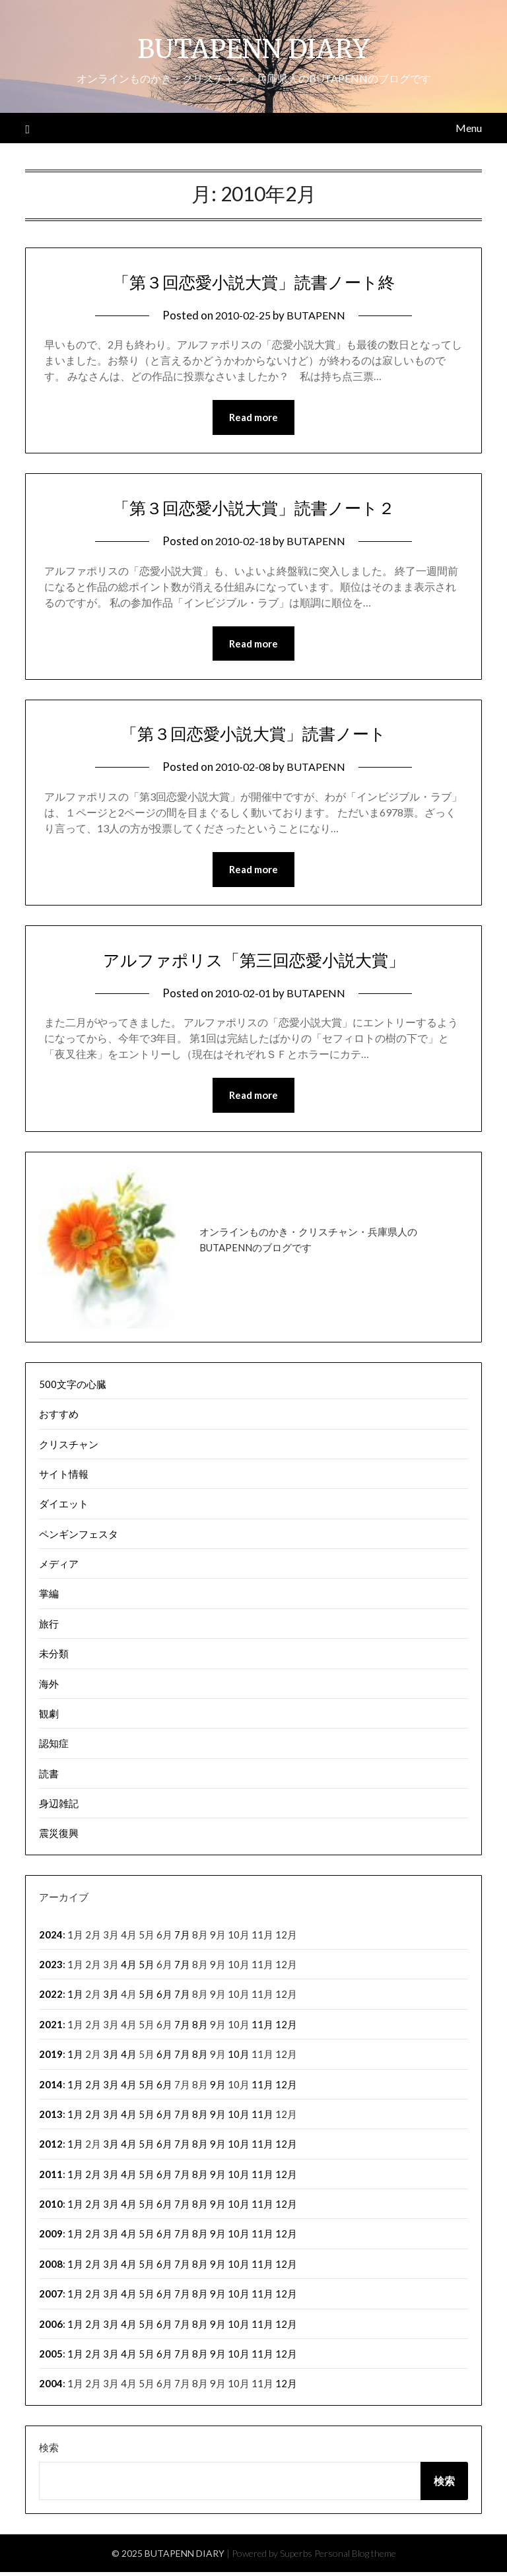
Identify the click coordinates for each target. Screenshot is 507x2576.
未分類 (54, 1657)
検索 (49, 2451)
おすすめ (59, 1418)
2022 (51, 1998)
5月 (146, 1968)
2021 (51, 2028)
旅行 (49, 1628)
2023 (51, 1968)
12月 (286, 2028)
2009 (51, 2237)
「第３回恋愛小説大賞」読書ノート (253, 734)
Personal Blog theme (355, 2557)
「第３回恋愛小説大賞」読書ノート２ (253, 508)
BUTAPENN (318, 315)
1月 (75, 1998)
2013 (51, 2118)
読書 (49, 1777)
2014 (51, 2088)
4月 (129, 1968)
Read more (253, 418)
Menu (469, 127)
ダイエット (63, 1507)
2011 (51, 2178)
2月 (93, 2088)
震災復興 (59, 1837)
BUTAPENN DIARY (254, 47)
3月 (111, 1998)
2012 (51, 2148)
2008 (51, 2268)
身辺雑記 (59, 1807)
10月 (239, 2058)
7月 (182, 1938)
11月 (262, 2028)
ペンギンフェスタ (78, 1538)
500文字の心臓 (72, 1388)
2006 (51, 2328)
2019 (51, 2058)
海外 (49, 1688)
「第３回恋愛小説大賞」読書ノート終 (253, 281)
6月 (164, 1998)
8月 (200, 2028)
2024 (51, 1938)
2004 (51, 2387)
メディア (59, 1567)
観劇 (49, 1717)
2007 (51, 2297)
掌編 (49, 1597)
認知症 (54, 1747)
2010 (51, 2208)
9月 (218, 2088)
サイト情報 (63, 1478)
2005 (51, 2357)
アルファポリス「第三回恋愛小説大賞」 (253, 961)
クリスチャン (68, 1448)
